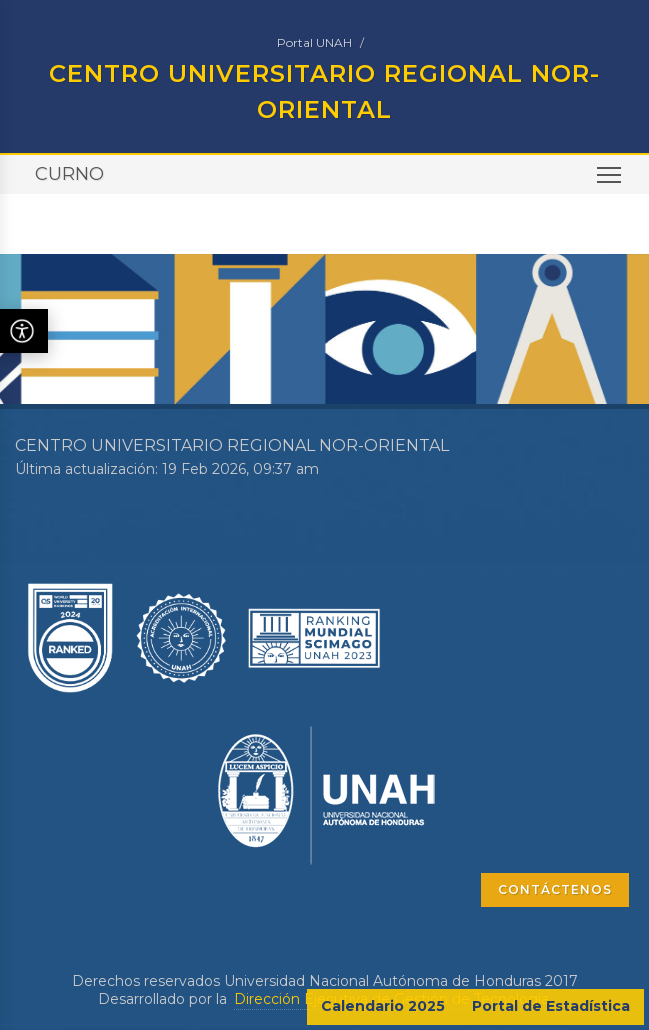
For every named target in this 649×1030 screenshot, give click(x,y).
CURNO (69, 174)
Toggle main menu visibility (610, 181)
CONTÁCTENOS (555, 889)
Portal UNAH (314, 42)
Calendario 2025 (383, 1006)
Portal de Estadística (551, 1006)
